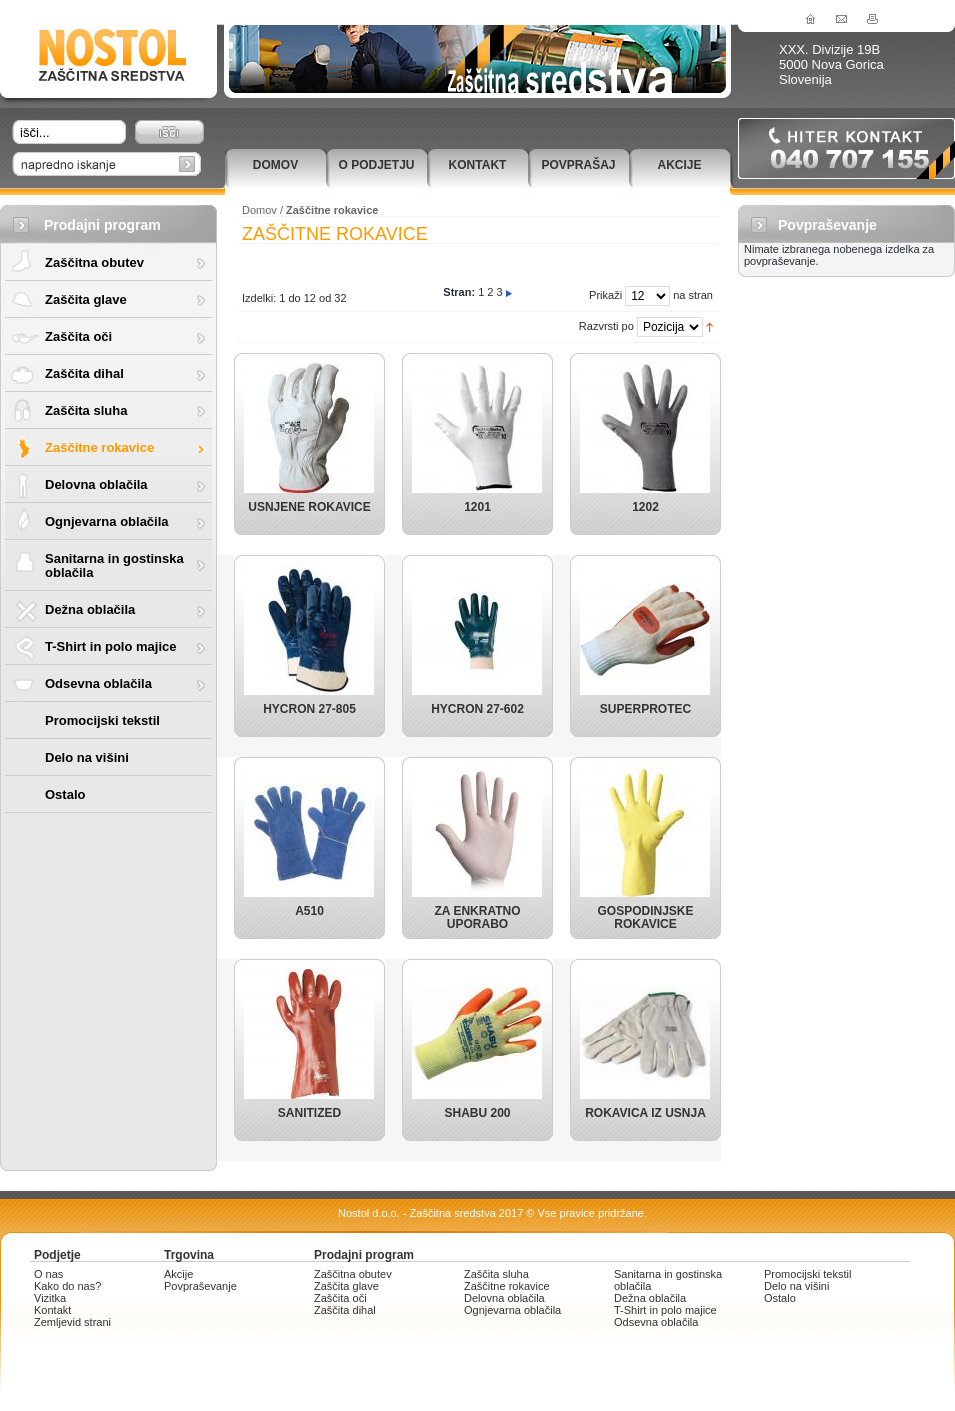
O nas (48, 1274)
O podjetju (376, 165)
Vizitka (50, 1298)
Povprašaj (578, 165)
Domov (275, 165)
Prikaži (605, 295)
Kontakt (478, 165)
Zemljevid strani (72, 1322)
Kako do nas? (67, 1286)
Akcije (679, 165)
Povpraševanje (200, 1286)
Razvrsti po (606, 326)
